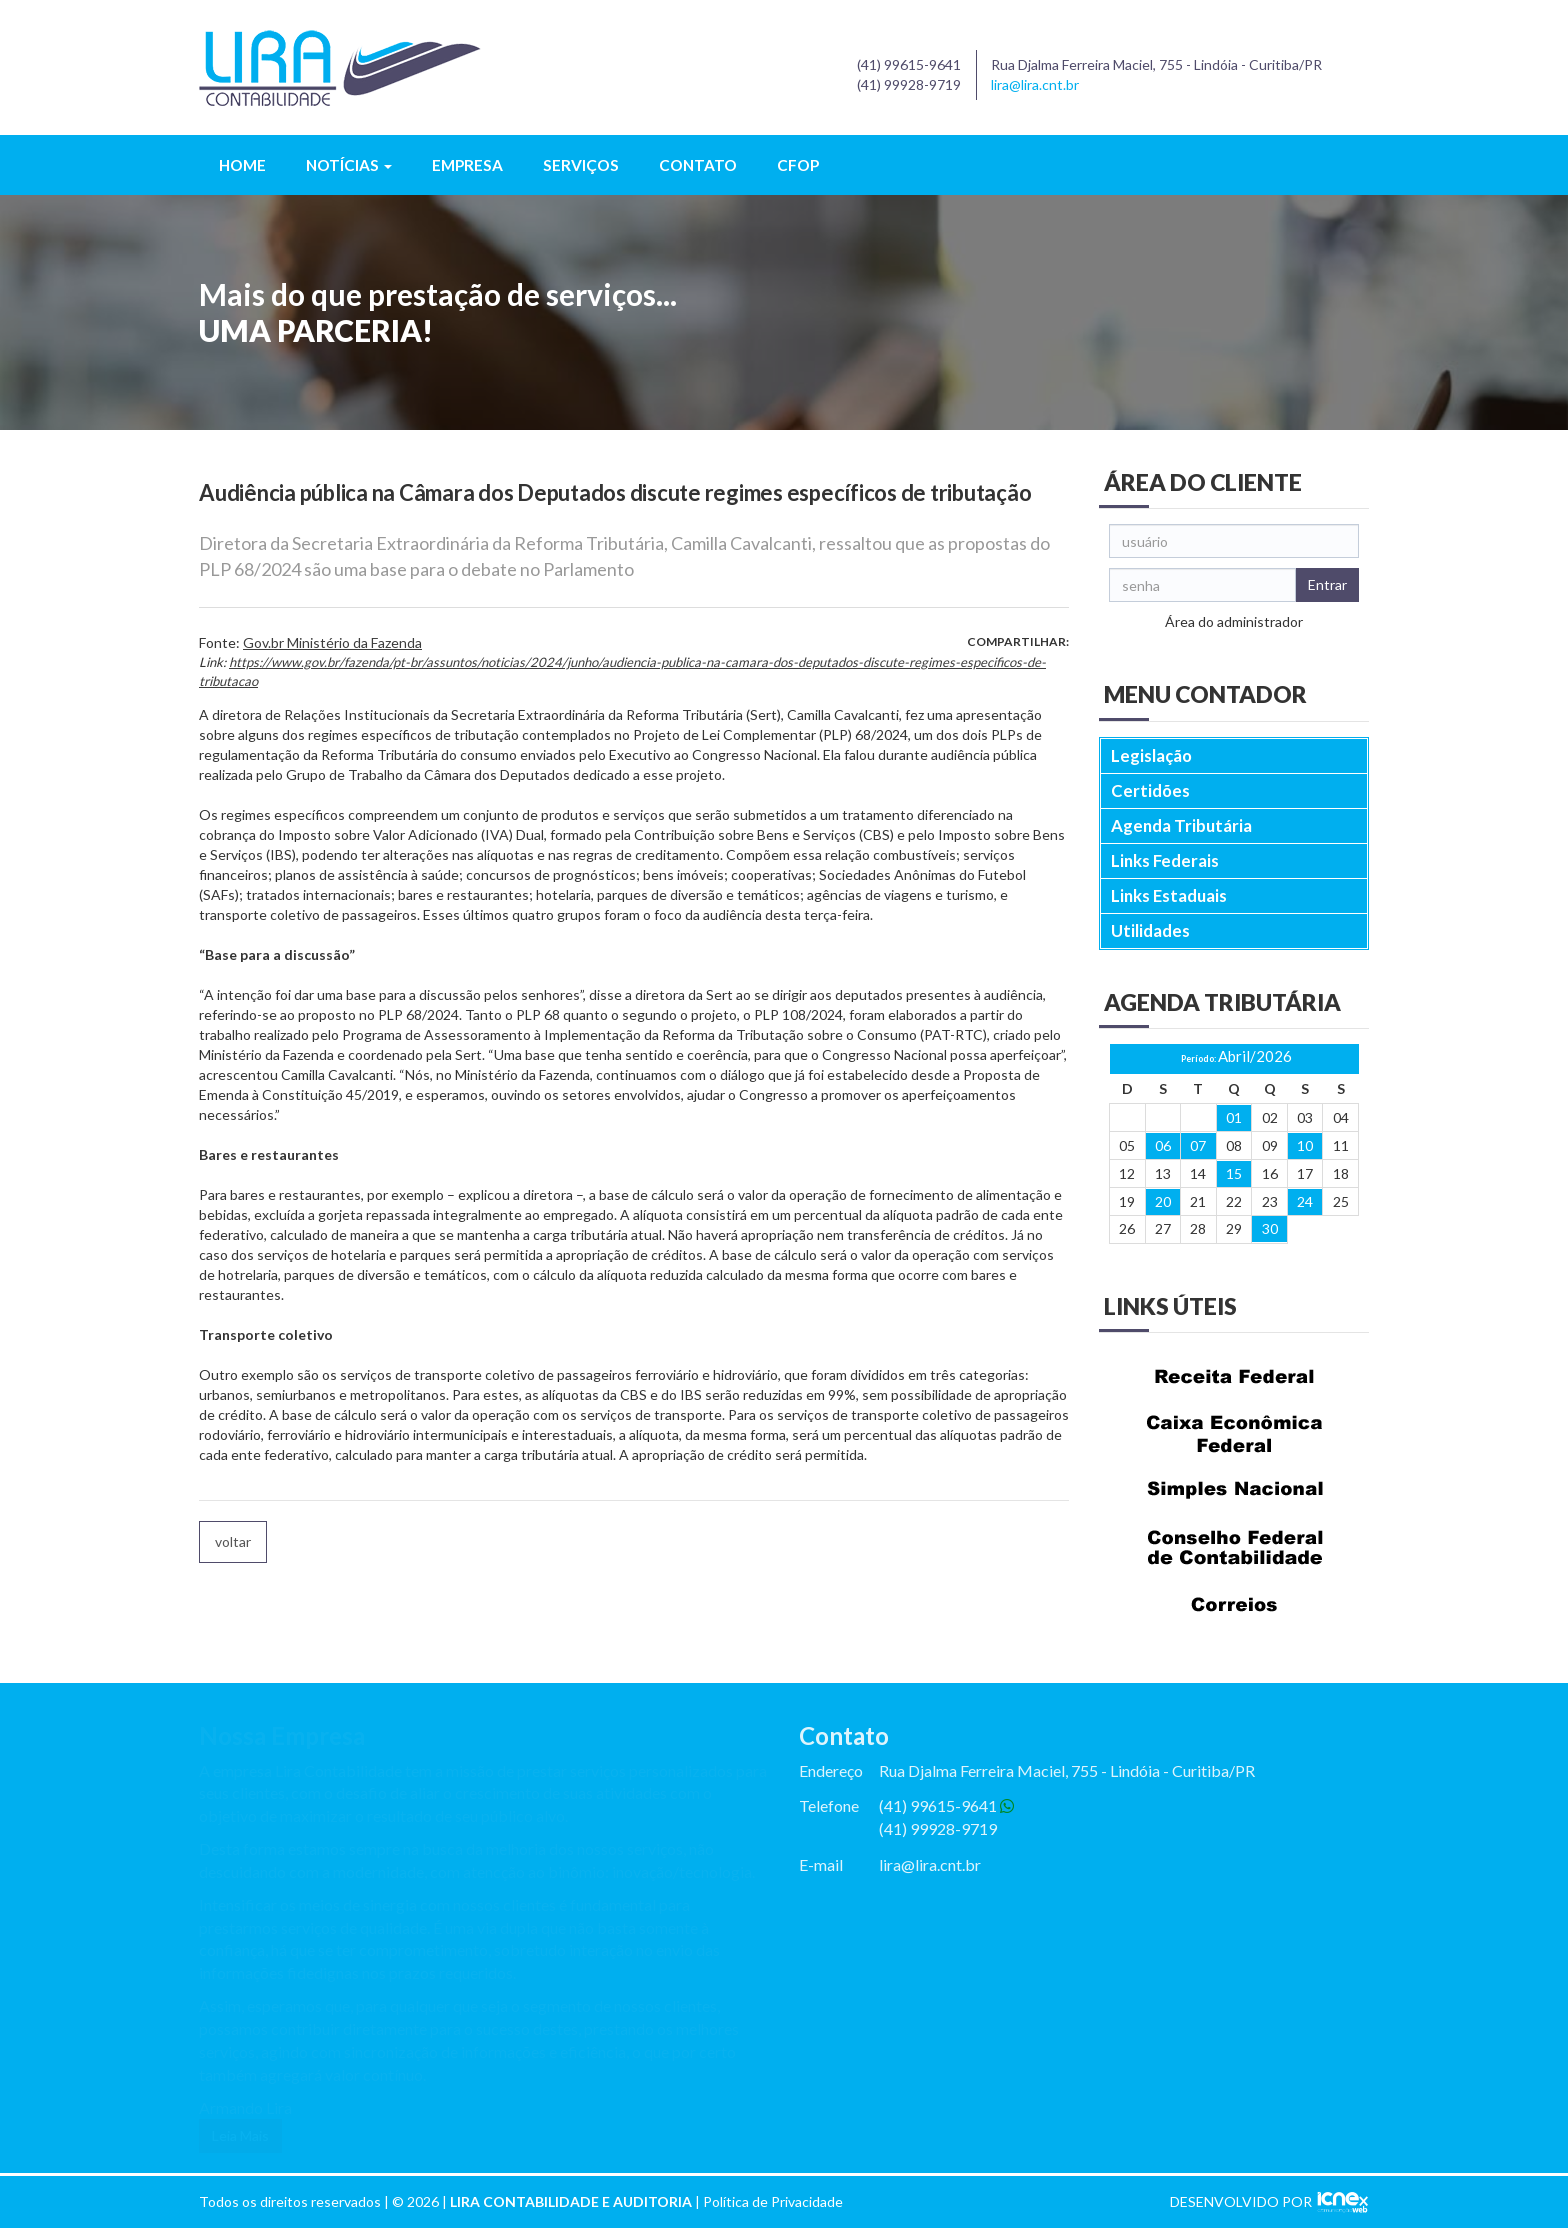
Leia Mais (240, 2135)
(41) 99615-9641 (946, 1805)
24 (1305, 1201)
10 (1305, 1145)
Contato (698, 165)
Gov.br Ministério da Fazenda (332, 642)
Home (242, 165)
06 (1163, 1145)
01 (1234, 1117)
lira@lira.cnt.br (1035, 84)
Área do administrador (1234, 621)
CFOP (798, 165)
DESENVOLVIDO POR (1241, 2201)
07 (1198, 1145)
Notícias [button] (349, 165)
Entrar (1327, 584)
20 (1163, 1201)
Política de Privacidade (773, 2201)
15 (1234, 1173)
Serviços (581, 165)
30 (1270, 1228)
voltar (233, 1541)
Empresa (467, 165)
